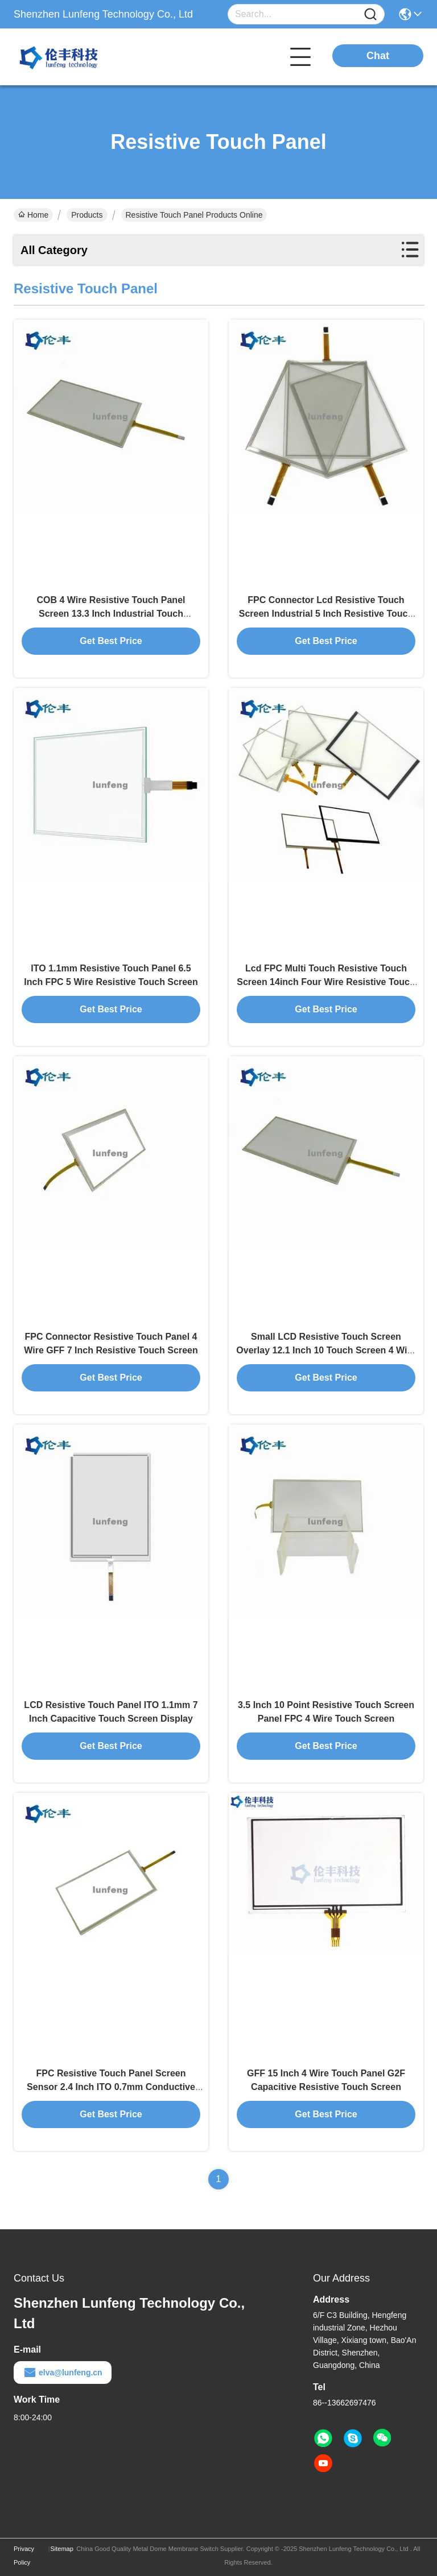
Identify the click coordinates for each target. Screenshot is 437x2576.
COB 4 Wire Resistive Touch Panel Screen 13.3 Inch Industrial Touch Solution (111, 613)
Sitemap (61, 2548)
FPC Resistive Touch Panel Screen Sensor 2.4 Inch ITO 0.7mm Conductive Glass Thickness (111, 2086)
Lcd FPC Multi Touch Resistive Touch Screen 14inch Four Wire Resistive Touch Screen (326, 981)
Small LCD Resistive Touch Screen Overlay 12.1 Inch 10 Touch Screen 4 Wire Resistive (325, 1350)
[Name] (370, 14)
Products (86, 214)
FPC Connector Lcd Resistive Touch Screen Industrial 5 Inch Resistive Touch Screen (326, 613)
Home (33, 214)
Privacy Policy (24, 2555)
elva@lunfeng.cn (62, 2372)
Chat (377, 55)
